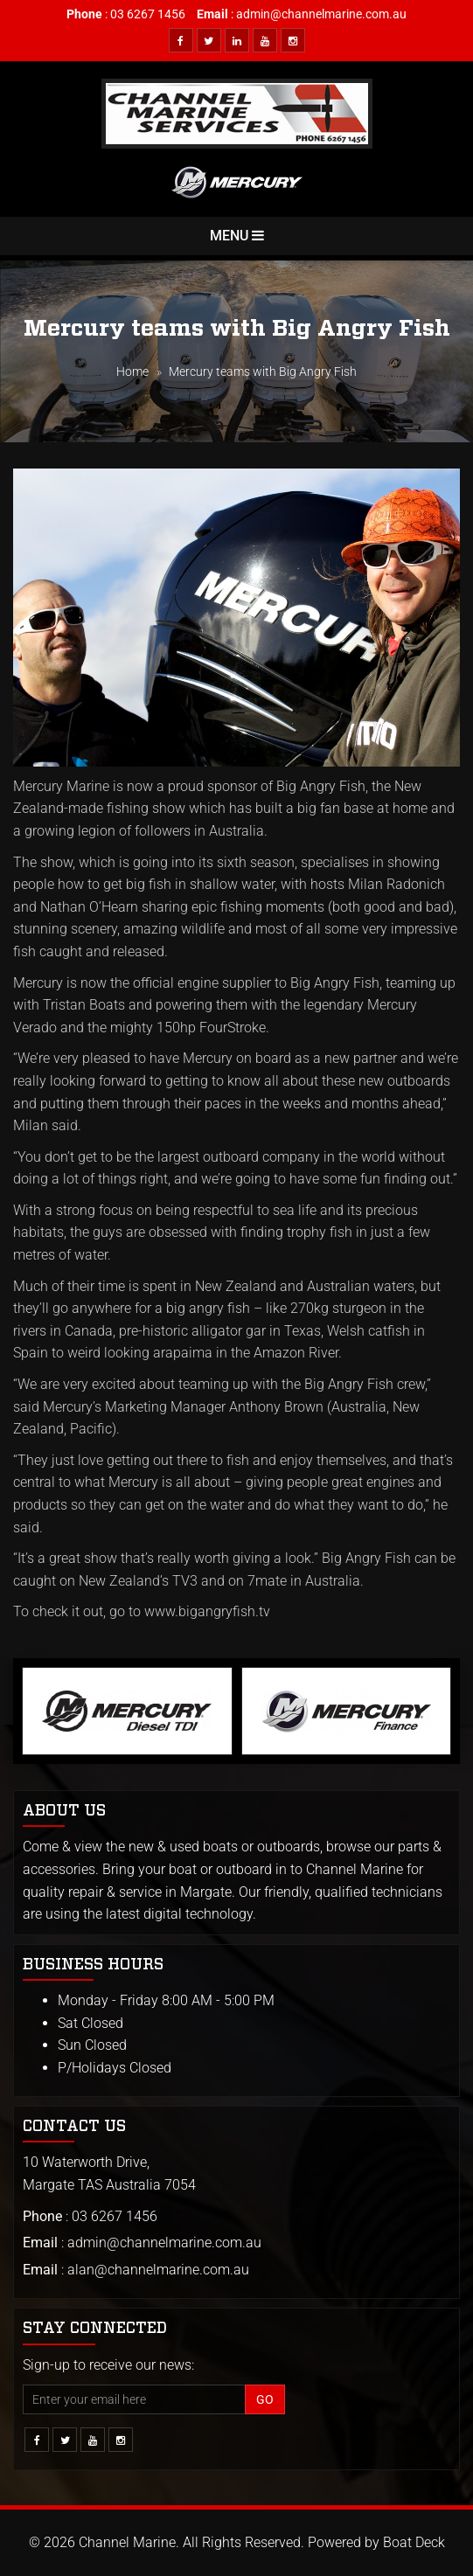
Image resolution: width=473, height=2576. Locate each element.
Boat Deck (414, 2542)
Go (265, 2399)
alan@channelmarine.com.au (158, 2269)
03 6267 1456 (147, 14)
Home (132, 371)
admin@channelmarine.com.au (321, 14)
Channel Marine (127, 2542)
